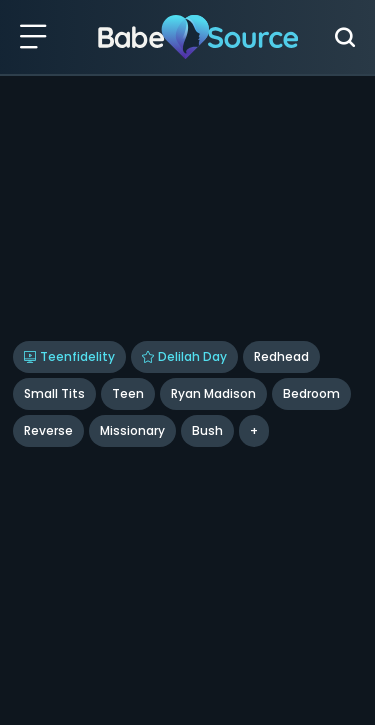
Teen (128, 393)
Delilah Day (184, 356)
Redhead (281, 356)
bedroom (311, 393)
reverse (48, 430)
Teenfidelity (69, 356)
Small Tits (54, 393)
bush (207, 430)
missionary (132, 430)
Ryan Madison (213, 393)
